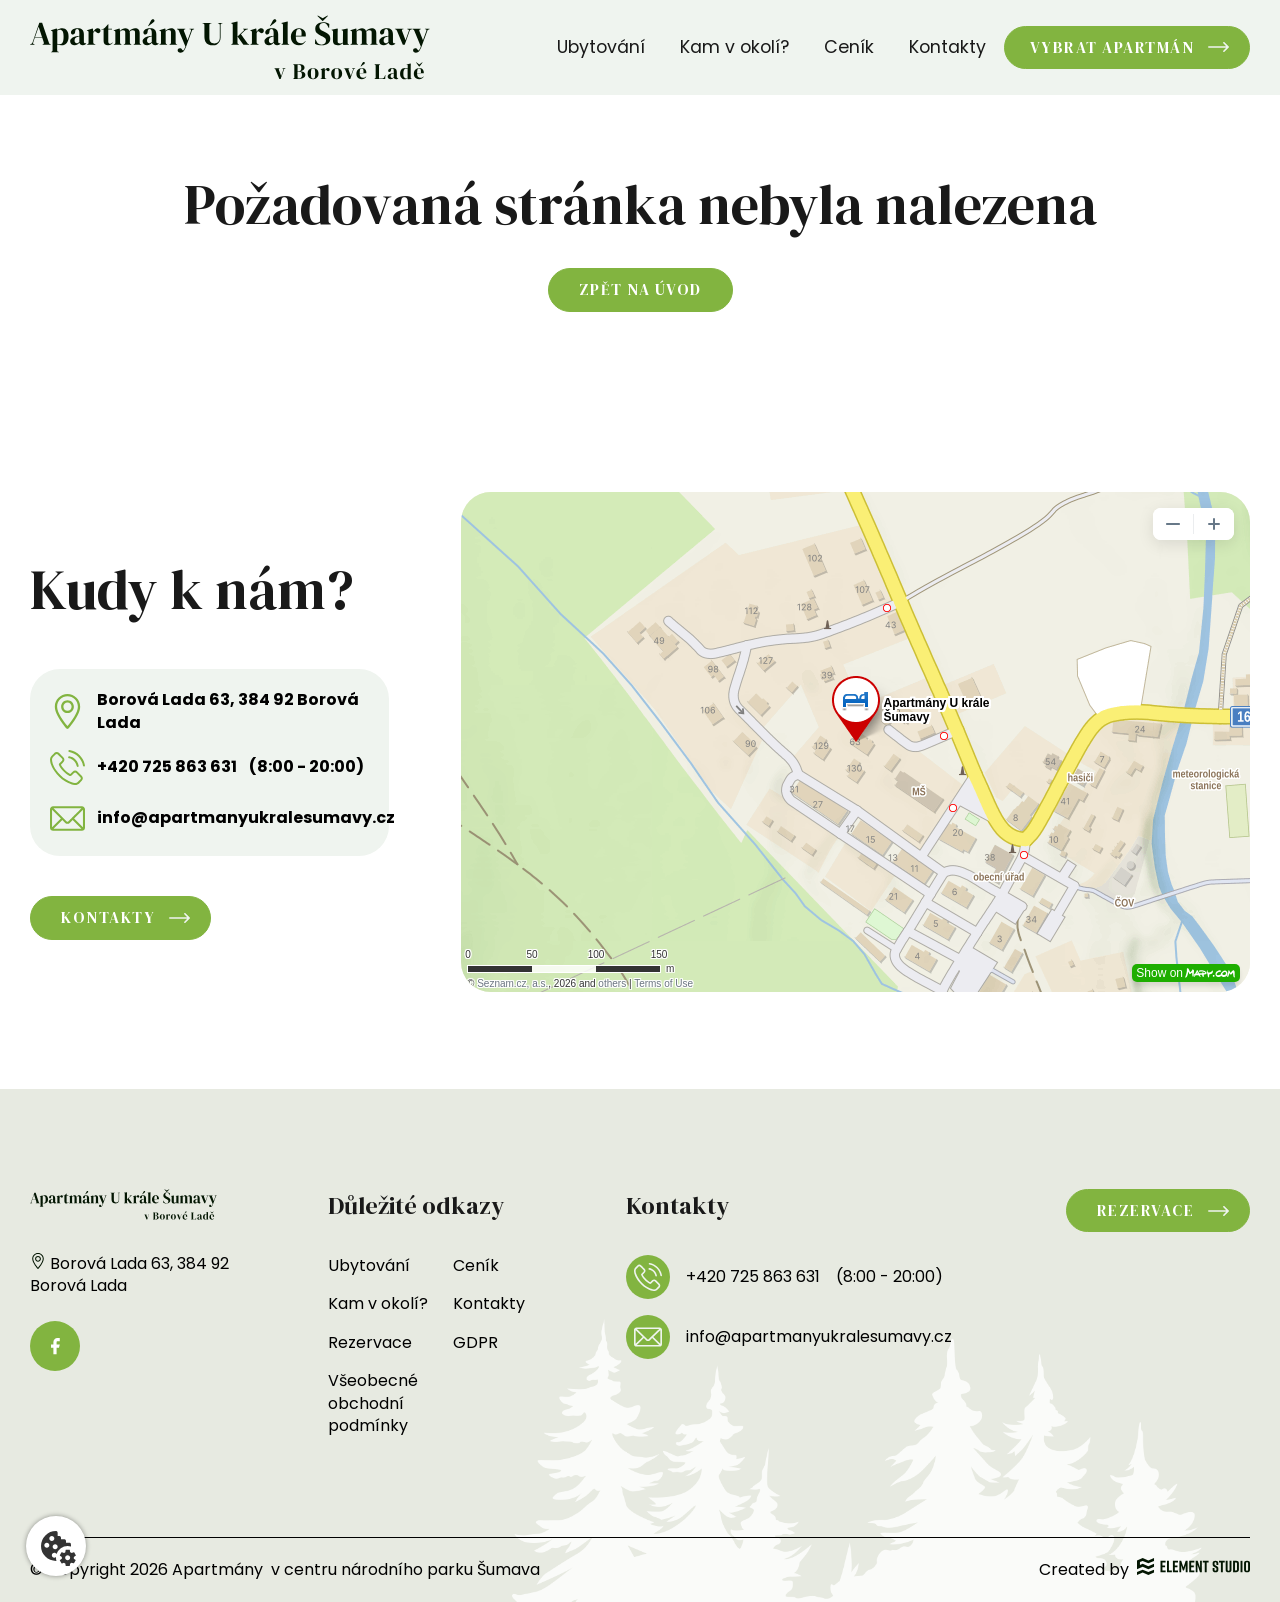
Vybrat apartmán (1112, 47)
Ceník (849, 47)
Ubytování (601, 47)
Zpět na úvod (640, 289)
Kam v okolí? (734, 47)
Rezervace (370, 1342)
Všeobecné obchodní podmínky (373, 1403)
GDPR (475, 1342)
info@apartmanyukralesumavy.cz (246, 818)
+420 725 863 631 (167, 767)
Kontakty (947, 47)
